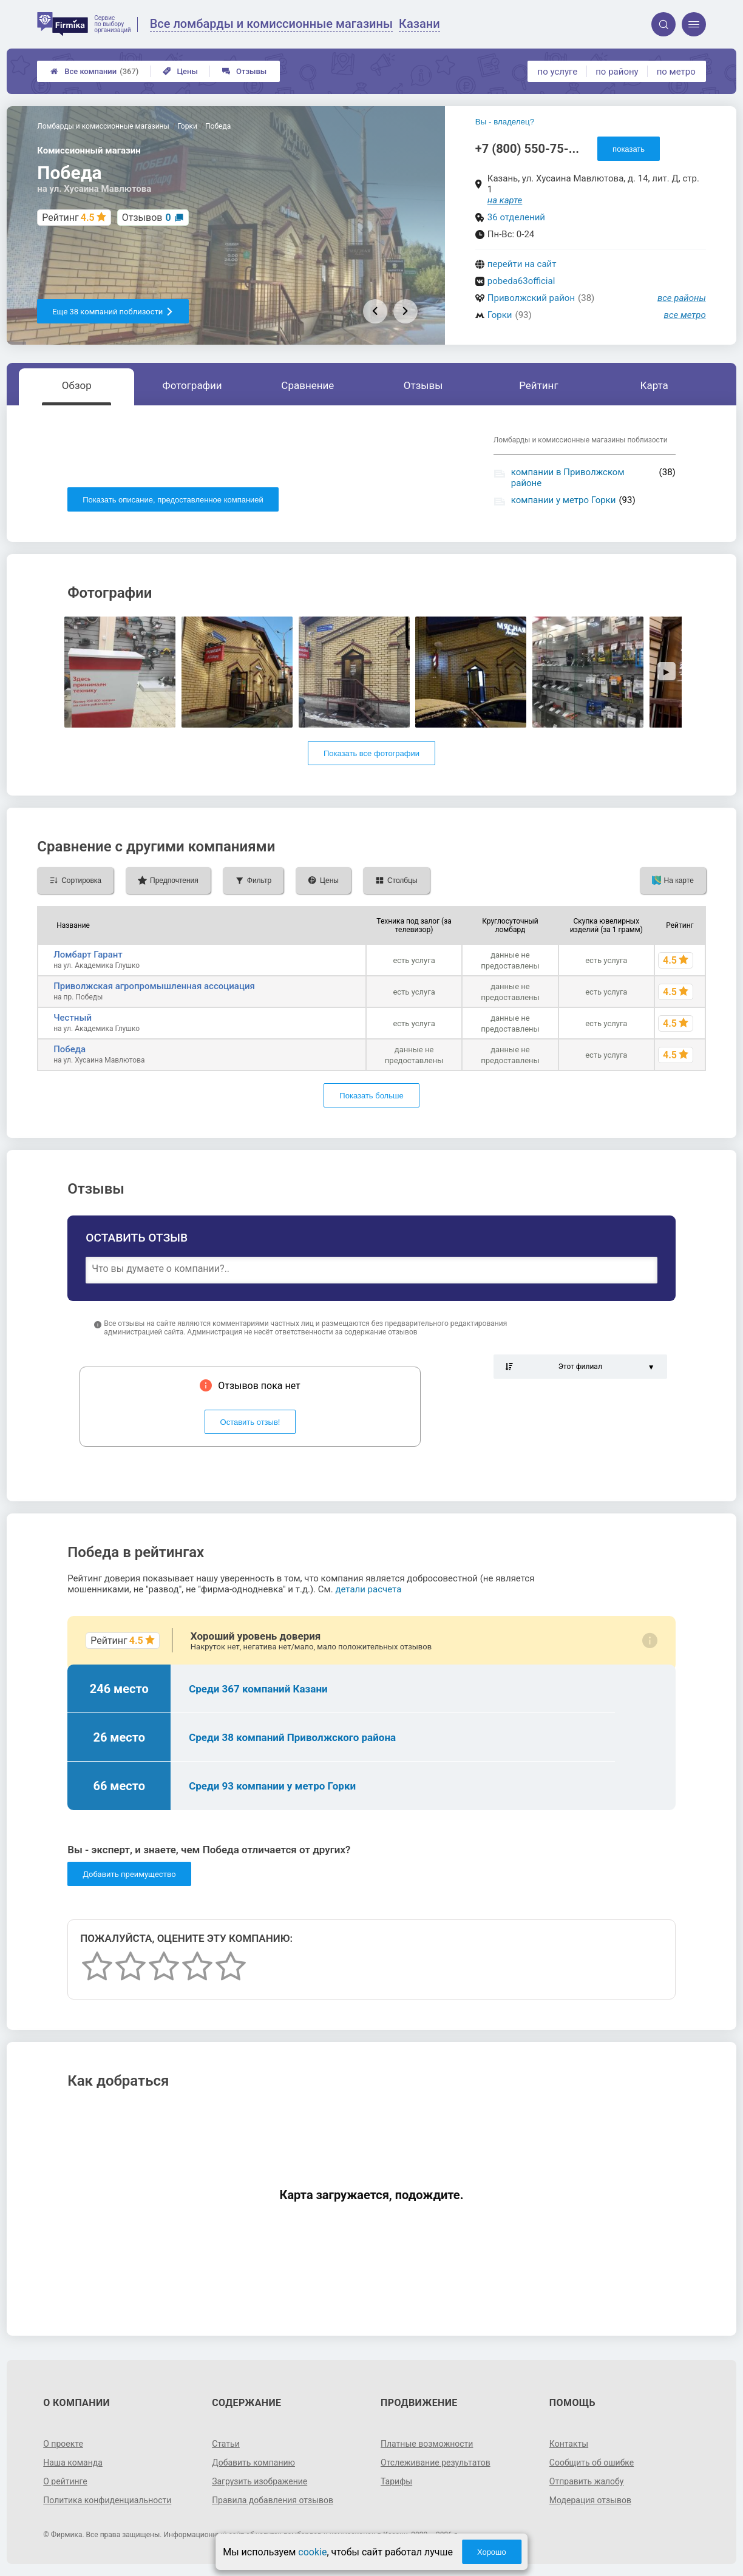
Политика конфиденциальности (107, 2500)
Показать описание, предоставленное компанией (173, 499)
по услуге (558, 71)
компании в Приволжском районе (568, 477)
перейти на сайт (522, 264)
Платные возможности (427, 2444)
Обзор (77, 385)
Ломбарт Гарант (88, 954)
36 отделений (516, 217)
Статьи (226, 2444)
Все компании (94, 71)
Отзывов (146, 217)
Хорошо (491, 2552)
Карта (654, 385)
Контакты (568, 2444)
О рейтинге (65, 2481)
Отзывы (244, 71)
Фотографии (192, 385)
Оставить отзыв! (250, 1422)
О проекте (63, 2444)
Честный (72, 1017)
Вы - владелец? (504, 121)
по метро (676, 71)
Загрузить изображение (259, 2481)
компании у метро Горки (563, 500)
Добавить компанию (253, 2462)
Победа (69, 1049)
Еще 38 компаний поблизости (113, 311)
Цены (180, 71)
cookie (312, 2552)
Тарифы (396, 2481)
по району (616, 71)
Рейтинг (538, 385)
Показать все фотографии (371, 753)
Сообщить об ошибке (591, 2462)
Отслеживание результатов (435, 2462)
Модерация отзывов (590, 2500)
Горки (499, 314)
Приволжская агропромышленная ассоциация (154, 986)
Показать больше (371, 1095)
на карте (505, 200)
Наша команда (73, 2462)
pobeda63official (521, 281)
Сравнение (307, 385)
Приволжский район (531, 297)
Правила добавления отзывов (272, 2500)
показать (628, 149)
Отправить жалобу (586, 2481)
